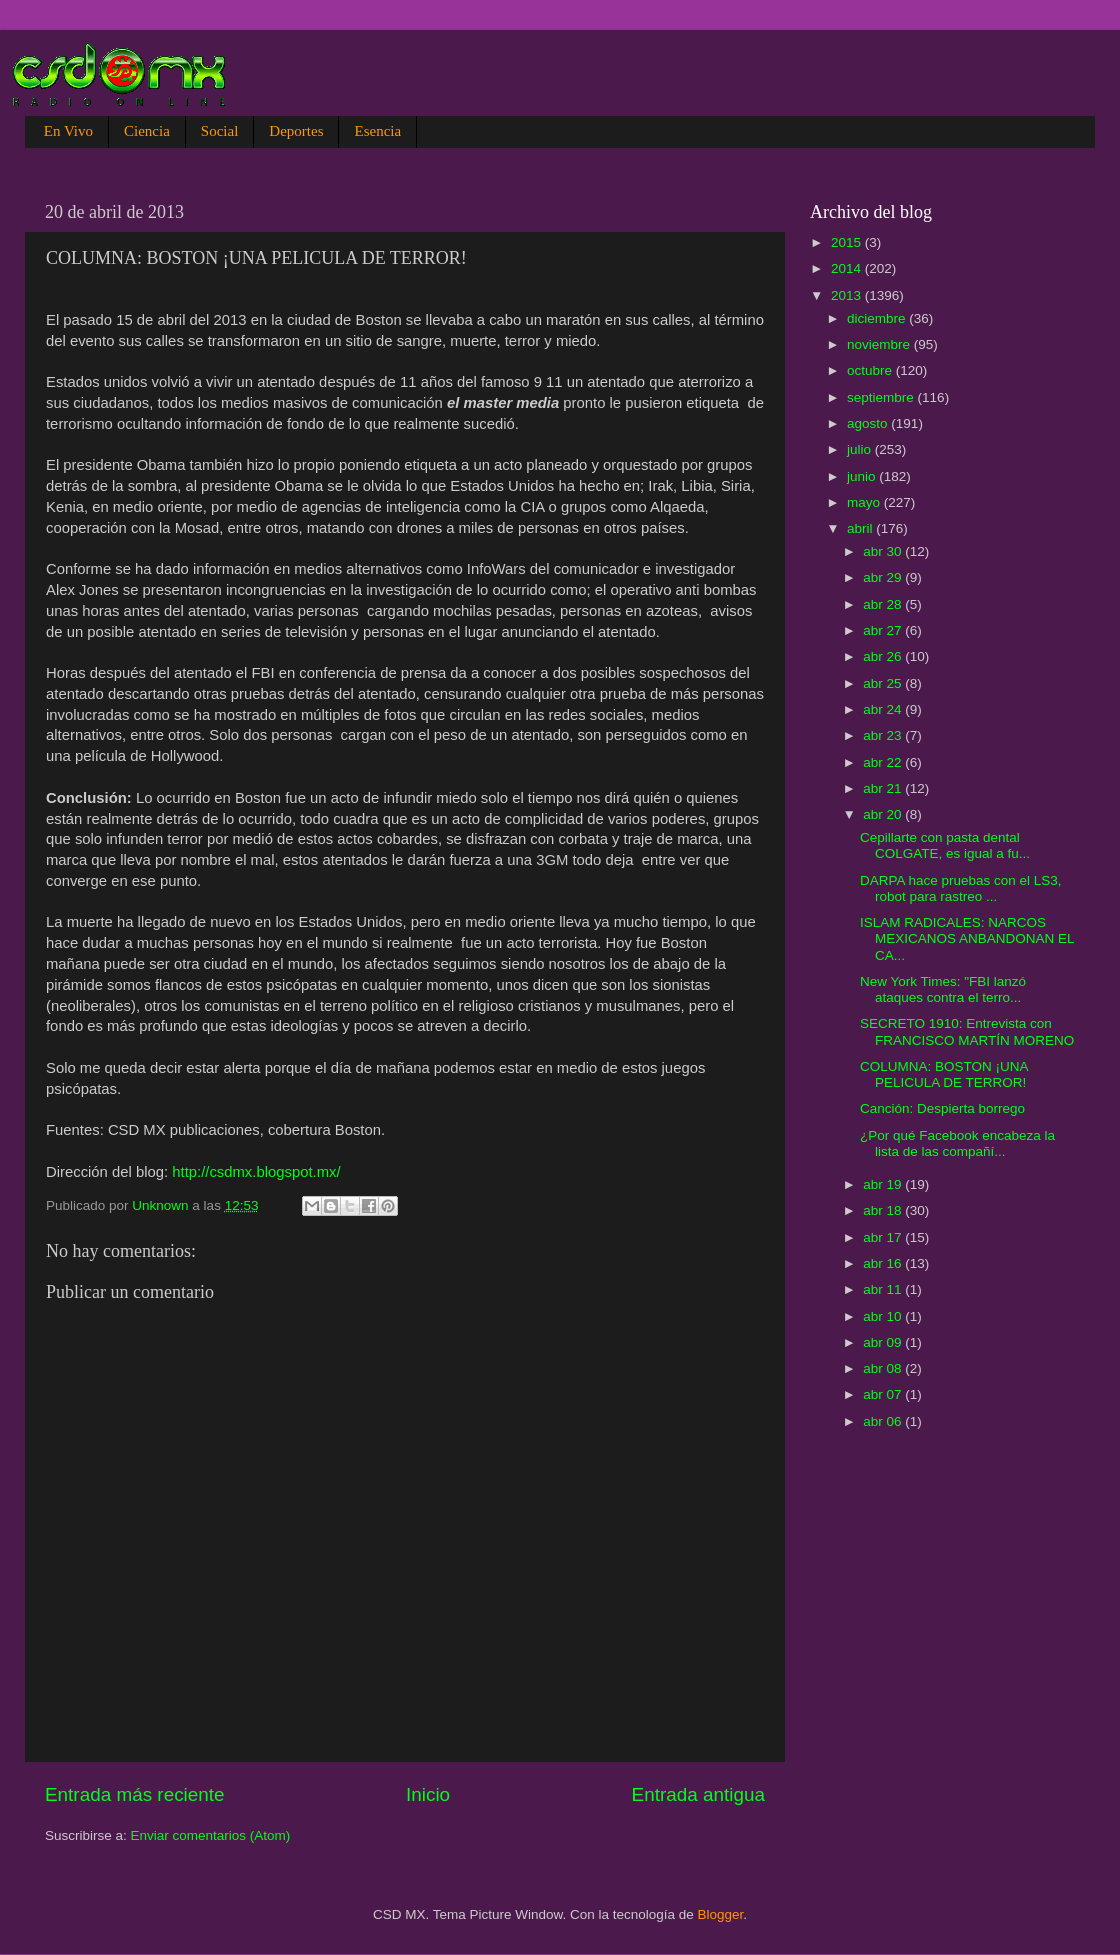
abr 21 (884, 788)
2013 (848, 295)
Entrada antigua (698, 1794)
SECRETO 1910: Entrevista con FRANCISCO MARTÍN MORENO (967, 1031)
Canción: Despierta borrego (942, 1108)
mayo (865, 502)
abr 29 (884, 577)
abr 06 (884, 1421)
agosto (869, 423)
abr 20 (884, 814)
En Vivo (68, 131)
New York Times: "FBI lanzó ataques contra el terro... (943, 989)
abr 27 (884, 630)
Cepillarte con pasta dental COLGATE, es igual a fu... (945, 845)
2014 (848, 268)
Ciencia (147, 131)
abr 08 (884, 1368)
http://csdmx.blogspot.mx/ (256, 1172)
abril (861, 528)
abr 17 (884, 1237)
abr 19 (884, 1184)
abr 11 (884, 1289)
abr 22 (884, 762)
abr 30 (884, 551)
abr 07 (884, 1394)
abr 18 (884, 1210)
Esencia (377, 131)
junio (863, 476)
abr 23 (884, 735)
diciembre (878, 318)
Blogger (721, 1914)
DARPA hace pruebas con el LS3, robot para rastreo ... (961, 888)
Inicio (428, 1794)
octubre (871, 370)
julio (861, 449)
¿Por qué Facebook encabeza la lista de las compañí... (957, 1143)
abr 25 (884, 683)
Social (220, 131)
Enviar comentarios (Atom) (211, 1835)
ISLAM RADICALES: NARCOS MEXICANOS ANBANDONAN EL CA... (967, 938)
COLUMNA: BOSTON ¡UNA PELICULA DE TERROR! (944, 1074)
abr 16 (884, 1263)
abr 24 (884, 709)
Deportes (296, 131)
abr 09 (884, 1342)
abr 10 (884, 1316)
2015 (848, 242)
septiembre (882, 397)
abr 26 (884, 656)
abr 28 (884, 604)
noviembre (880, 344)
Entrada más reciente (135, 1794)
